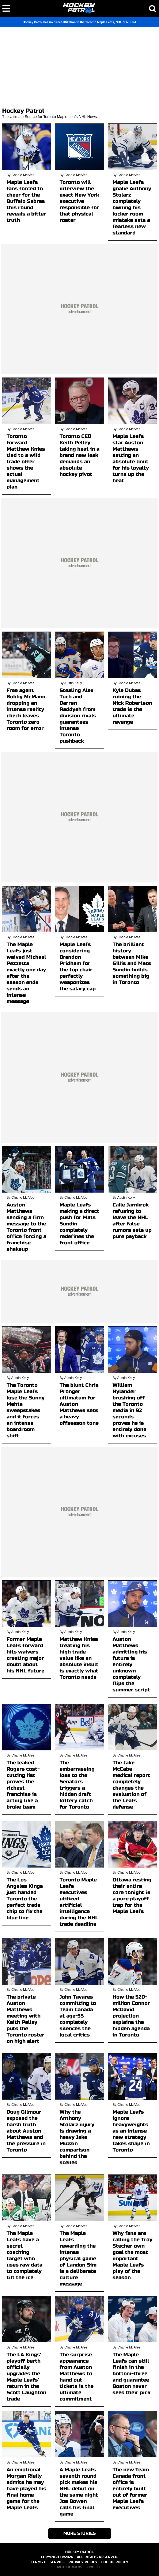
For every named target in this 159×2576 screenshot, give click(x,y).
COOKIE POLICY (114, 2562)
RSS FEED (63, 2567)
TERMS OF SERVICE (48, 2562)
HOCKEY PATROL (79, 2552)
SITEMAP (77, 2567)
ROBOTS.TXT (94, 2567)
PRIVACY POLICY (83, 2562)
